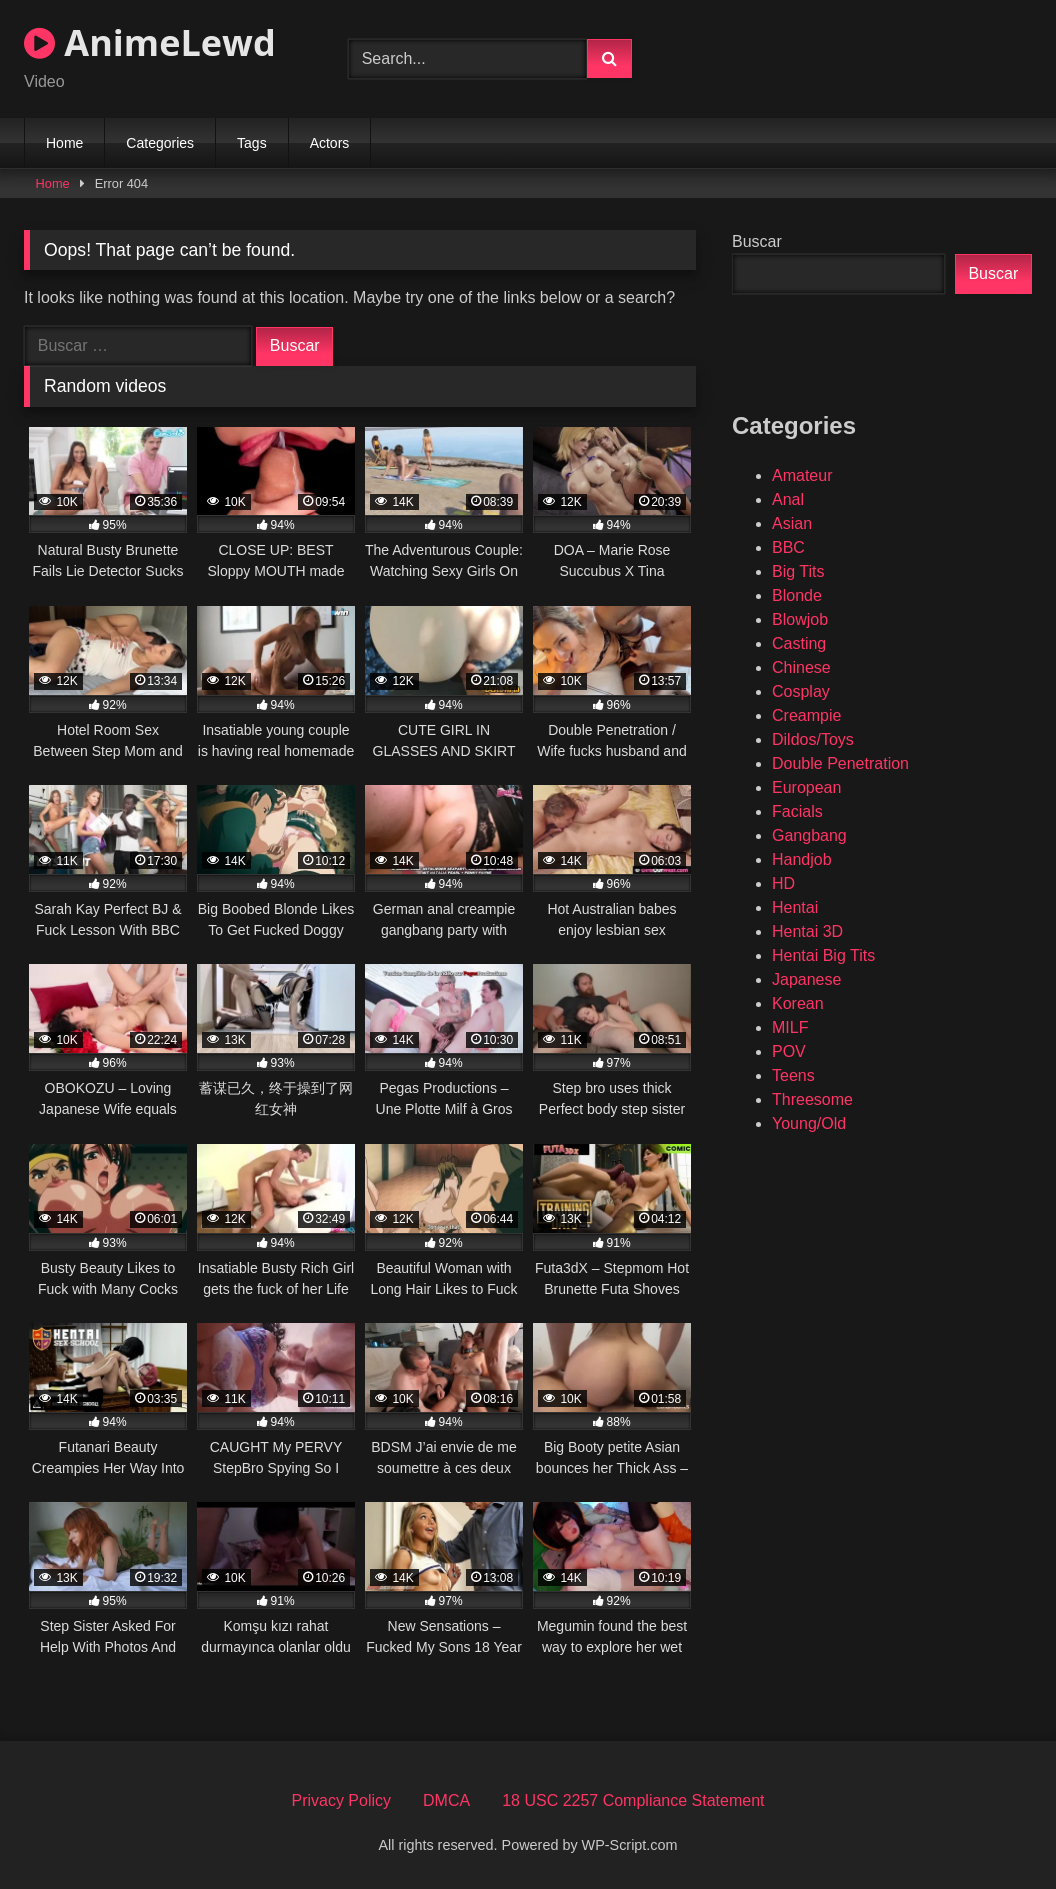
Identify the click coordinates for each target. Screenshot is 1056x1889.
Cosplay (801, 691)
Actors (330, 143)
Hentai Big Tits (823, 955)
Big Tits (798, 571)
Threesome (812, 1099)
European (806, 787)
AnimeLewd (150, 42)
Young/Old (809, 1123)
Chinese (801, 667)
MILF (790, 1027)
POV (789, 1051)
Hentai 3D (807, 931)
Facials (797, 811)
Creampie (806, 715)
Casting (799, 643)
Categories (160, 143)
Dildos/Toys (813, 739)
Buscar (757, 241)
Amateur (802, 475)
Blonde (797, 595)
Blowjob (800, 619)
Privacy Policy (341, 1800)
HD (783, 883)
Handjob (802, 859)
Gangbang (809, 835)
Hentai (795, 907)
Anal (788, 499)
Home (64, 143)
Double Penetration (840, 763)
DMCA (446, 1800)
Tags (252, 143)
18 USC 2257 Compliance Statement (633, 1800)
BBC (788, 547)
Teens (793, 1075)
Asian (792, 523)
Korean (798, 1003)
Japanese (806, 979)
